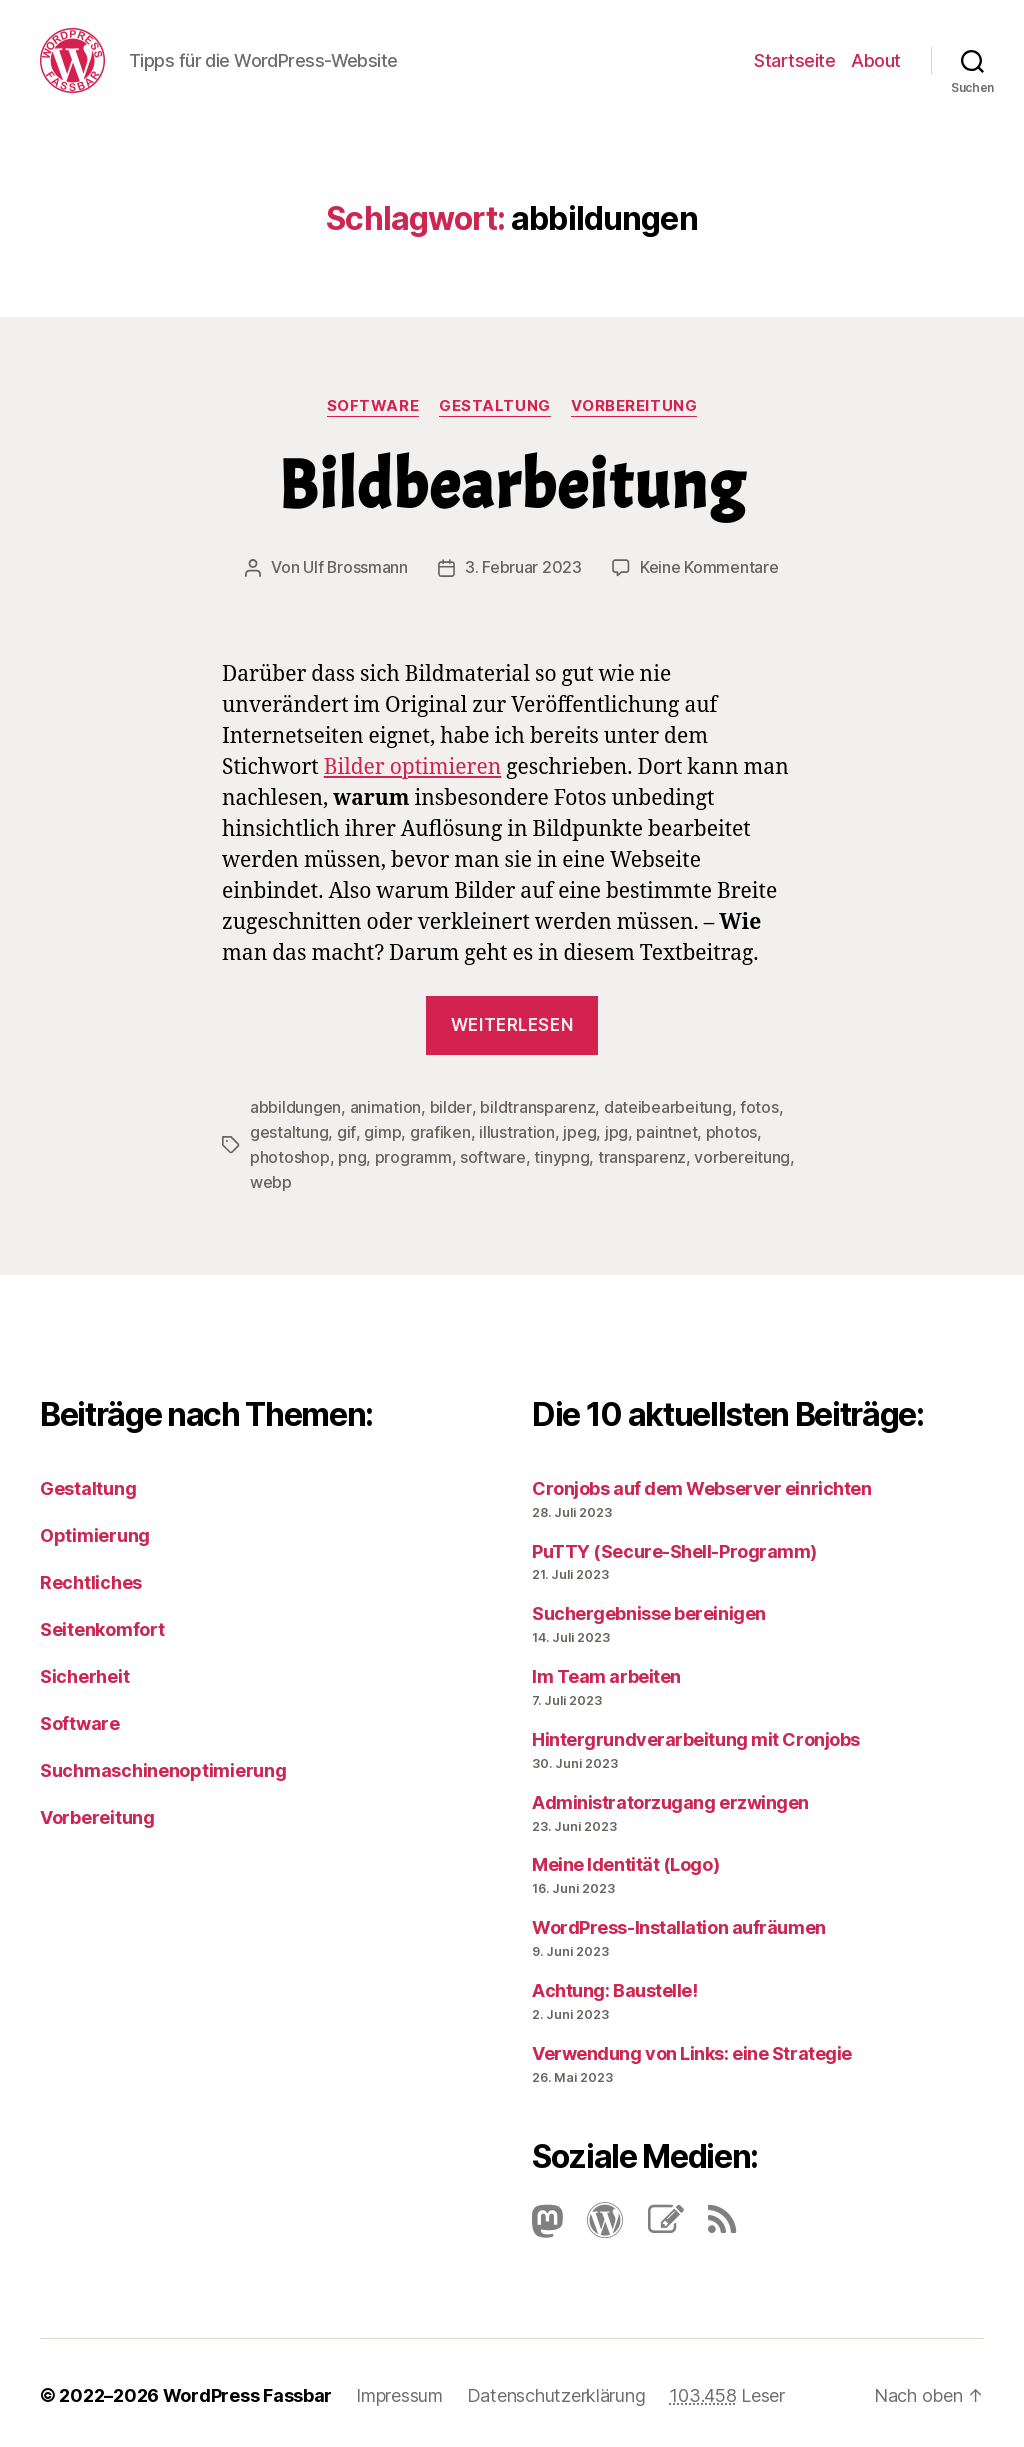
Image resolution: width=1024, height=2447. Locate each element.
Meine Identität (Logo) (625, 1859)
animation (386, 1106)
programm (413, 1154)
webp (271, 1178)
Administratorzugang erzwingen (670, 1797)
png (352, 1154)
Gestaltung (495, 406)
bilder (450, 1106)
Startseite (794, 60)
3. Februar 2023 (523, 567)
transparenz (642, 1154)
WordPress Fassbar (247, 2390)
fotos (758, 1106)
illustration (516, 1130)
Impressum (399, 2390)
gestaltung (289, 1130)
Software (373, 406)
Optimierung (95, 1530)
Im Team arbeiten (606, 1671)
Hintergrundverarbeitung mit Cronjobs (696, 1734)
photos (730, 1130)
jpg (615, 1130)
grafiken (439, 1130)
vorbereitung (742, 1154)
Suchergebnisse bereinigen (649, 1608)
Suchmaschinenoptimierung (163, 1765)
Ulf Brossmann (356, 567)
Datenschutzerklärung (556, 2390)
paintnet (665, 1130)
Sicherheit (84, 1671)
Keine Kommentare (709, 567)
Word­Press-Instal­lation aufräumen (679, 1922)
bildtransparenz (536, 1106)
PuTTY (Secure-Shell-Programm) (674, 1546)
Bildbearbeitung (512, 485)
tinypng (561, 1154)
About (876, 60)
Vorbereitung (634, 406)
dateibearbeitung (667, 1106)
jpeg (578, 1130)
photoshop (290, 1154)
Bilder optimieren (413, 766)
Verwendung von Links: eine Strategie (692, 2048)
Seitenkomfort (102, 1624)
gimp (381, 1130)
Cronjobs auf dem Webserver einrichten (701, 1483)
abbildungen (295, 1106)
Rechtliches (91, 1577)
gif (346, 1130)
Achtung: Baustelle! (614, 1985)
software (493, 1154)
